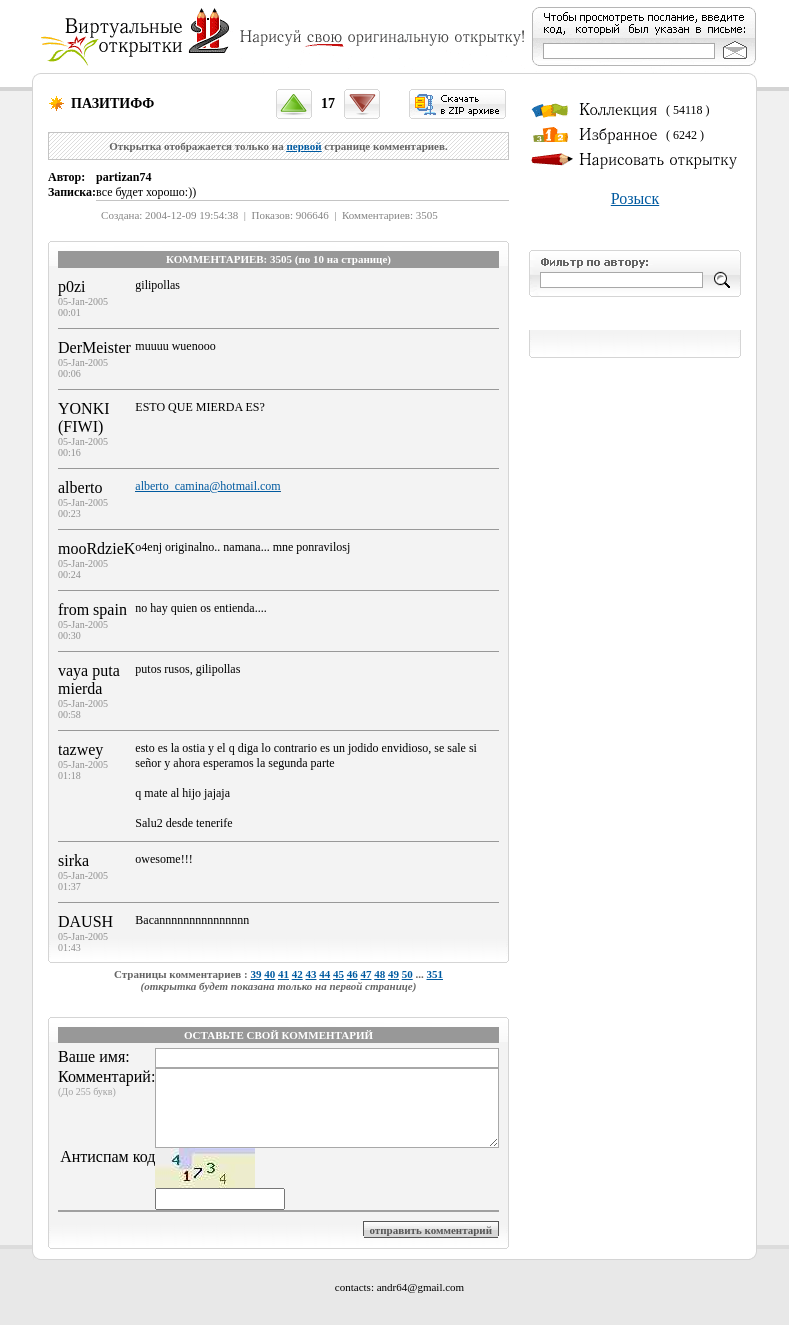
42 (297, 974)
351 (434, 974)
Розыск (635, 198)
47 (365, 974)
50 (407, 974)
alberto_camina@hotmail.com (207, 486)
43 (310, 974)
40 (269, 974)
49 (393, 974)
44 (324, 974)
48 (379, 974)
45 (338, 974)
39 (255, 974)
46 (352, 974)
